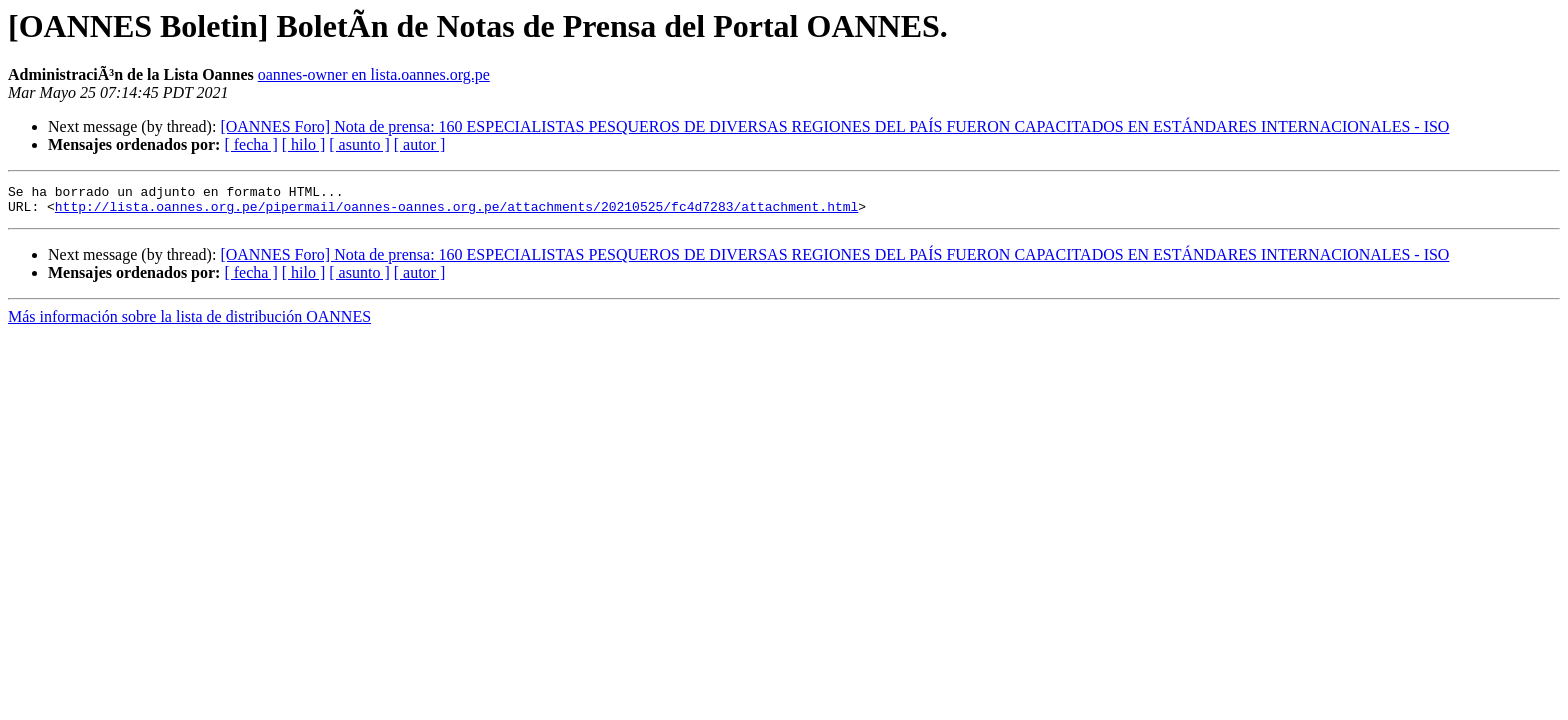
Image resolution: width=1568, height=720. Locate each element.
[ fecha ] (250, 144)
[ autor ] (420, 144)
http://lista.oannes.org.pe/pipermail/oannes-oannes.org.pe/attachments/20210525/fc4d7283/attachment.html (456, 212)
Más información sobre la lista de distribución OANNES (189, 322)
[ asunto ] (359, 144)
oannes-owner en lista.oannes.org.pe (374, 74)
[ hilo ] (304, 144)
